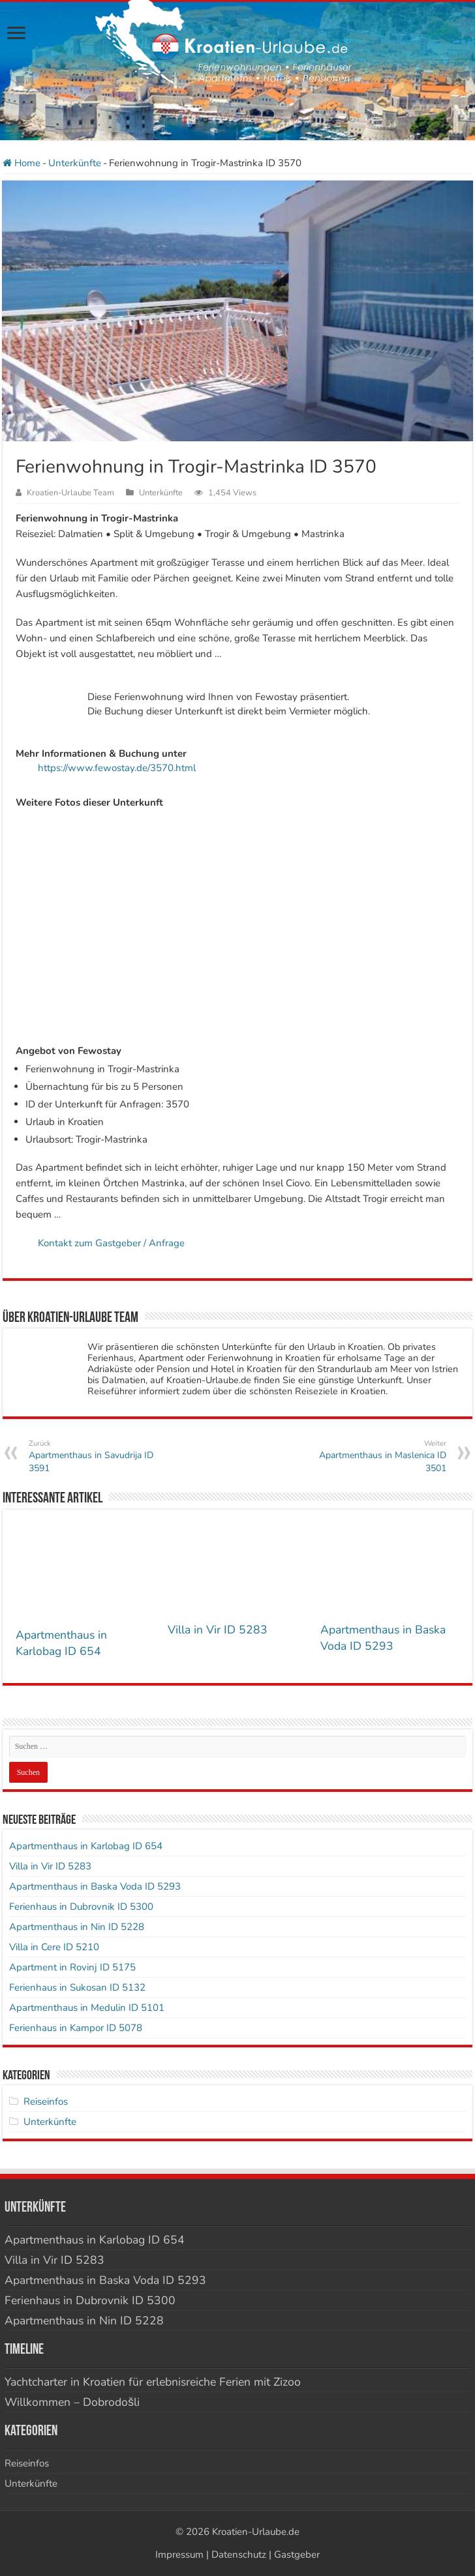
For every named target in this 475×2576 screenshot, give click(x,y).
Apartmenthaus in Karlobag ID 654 (61, 1643)
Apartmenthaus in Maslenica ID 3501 (379, 1456)
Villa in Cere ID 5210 (54, 1947)
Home (21, 162)
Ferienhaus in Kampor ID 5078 (75, 2027)
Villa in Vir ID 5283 (218, 1629)
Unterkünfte (74, 162)
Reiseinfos (45, 2101)
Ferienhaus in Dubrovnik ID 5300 (81, 1906)
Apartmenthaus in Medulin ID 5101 (86, 2007)
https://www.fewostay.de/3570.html (117, 767)
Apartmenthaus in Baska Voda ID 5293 (383, 1638)
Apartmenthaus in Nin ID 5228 (76, 1926)
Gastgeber (297, 2554)
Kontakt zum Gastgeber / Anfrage (111, 1243)
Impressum (179, 2554)
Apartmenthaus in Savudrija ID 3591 (95, 1456)
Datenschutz (238, 2554)
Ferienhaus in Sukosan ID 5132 (77, 1987)
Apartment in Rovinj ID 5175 (72, 1967)
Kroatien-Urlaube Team (70, 493)
